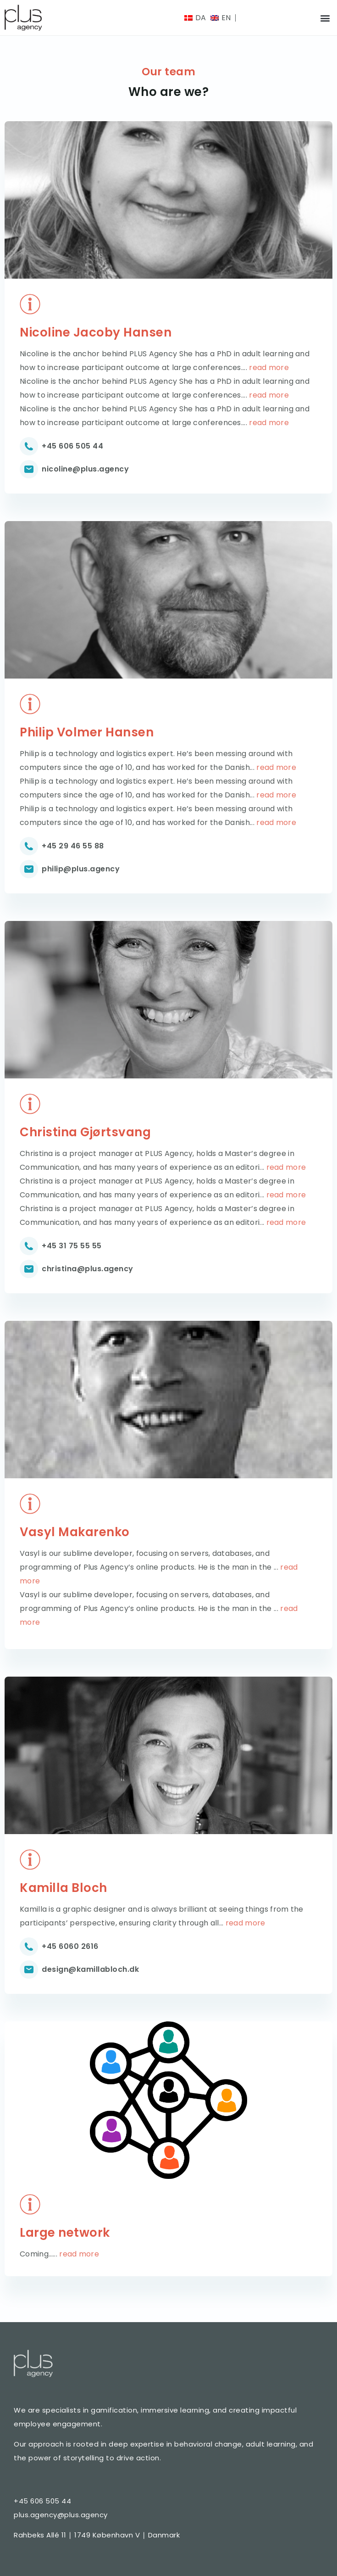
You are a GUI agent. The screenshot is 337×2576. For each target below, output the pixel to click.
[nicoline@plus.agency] (29, 469)
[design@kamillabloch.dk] (29, 1969)
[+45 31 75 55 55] (29, 1246)
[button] (324, 17)
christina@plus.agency (87, 1268)
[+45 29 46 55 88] (29, 846)
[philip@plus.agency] (29, 869)
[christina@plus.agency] (29, 1269)
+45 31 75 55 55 (72, 1245)
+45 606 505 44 (72, 446)
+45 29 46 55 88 (73, 846)
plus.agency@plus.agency (61, 2515)
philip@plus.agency (81, 869)
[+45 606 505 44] (29, 446)
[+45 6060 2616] (29, 1946)
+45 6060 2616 (70, 1946)
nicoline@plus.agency (85, 469)
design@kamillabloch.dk (90, 1969)
